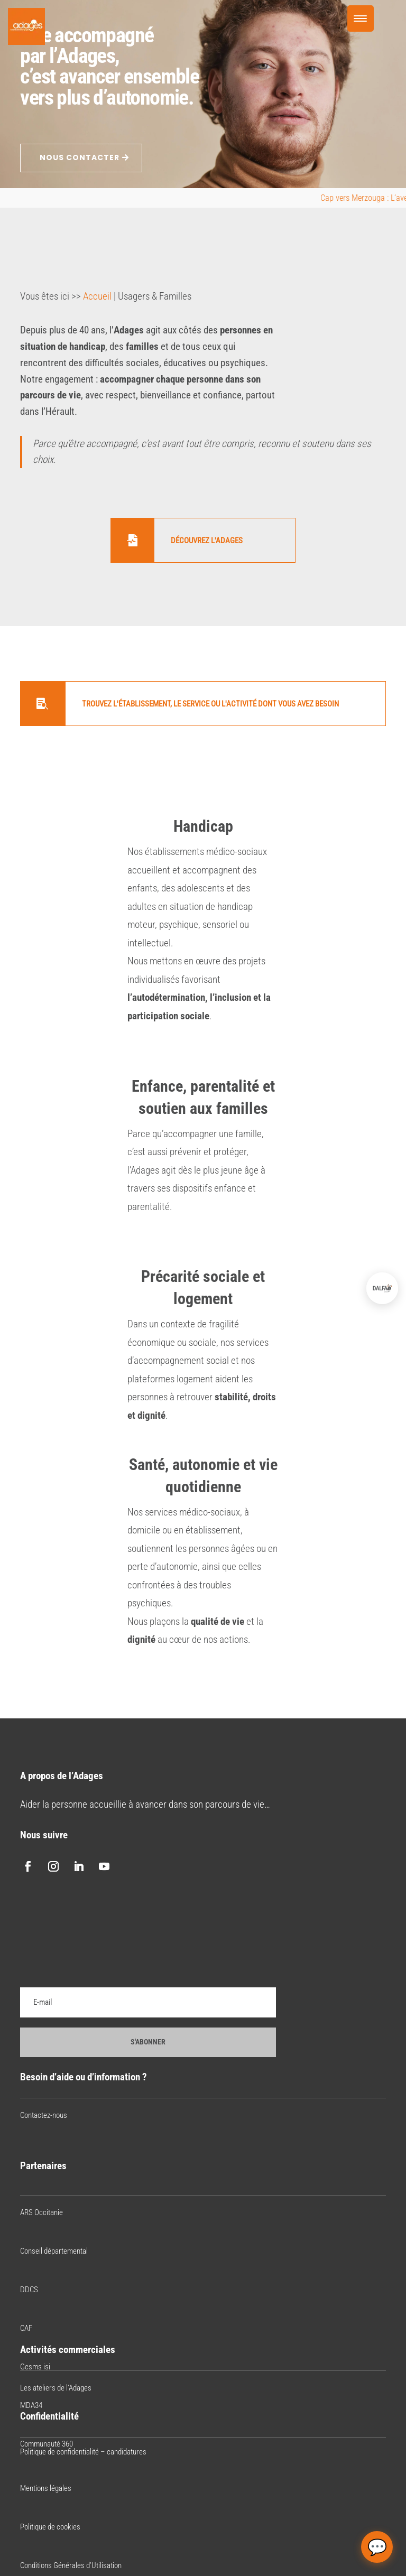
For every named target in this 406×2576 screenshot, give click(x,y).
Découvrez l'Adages (207, 540)
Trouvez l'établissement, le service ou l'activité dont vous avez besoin (210, 704)
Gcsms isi (35, 2367)
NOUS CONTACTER (79, 157)
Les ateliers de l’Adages (55, 2388)
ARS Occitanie (41, 2212)
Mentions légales (45, 2488)
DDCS (29, 2289)
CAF (26, 2328)
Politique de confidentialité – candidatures (83, 2452)
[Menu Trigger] (360, 18)
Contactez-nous (43, 2115)
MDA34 (31, 2405)
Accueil (97, 296)
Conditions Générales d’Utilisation (71, 2565)
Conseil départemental (54, 2251)
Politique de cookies (50, 2527)
